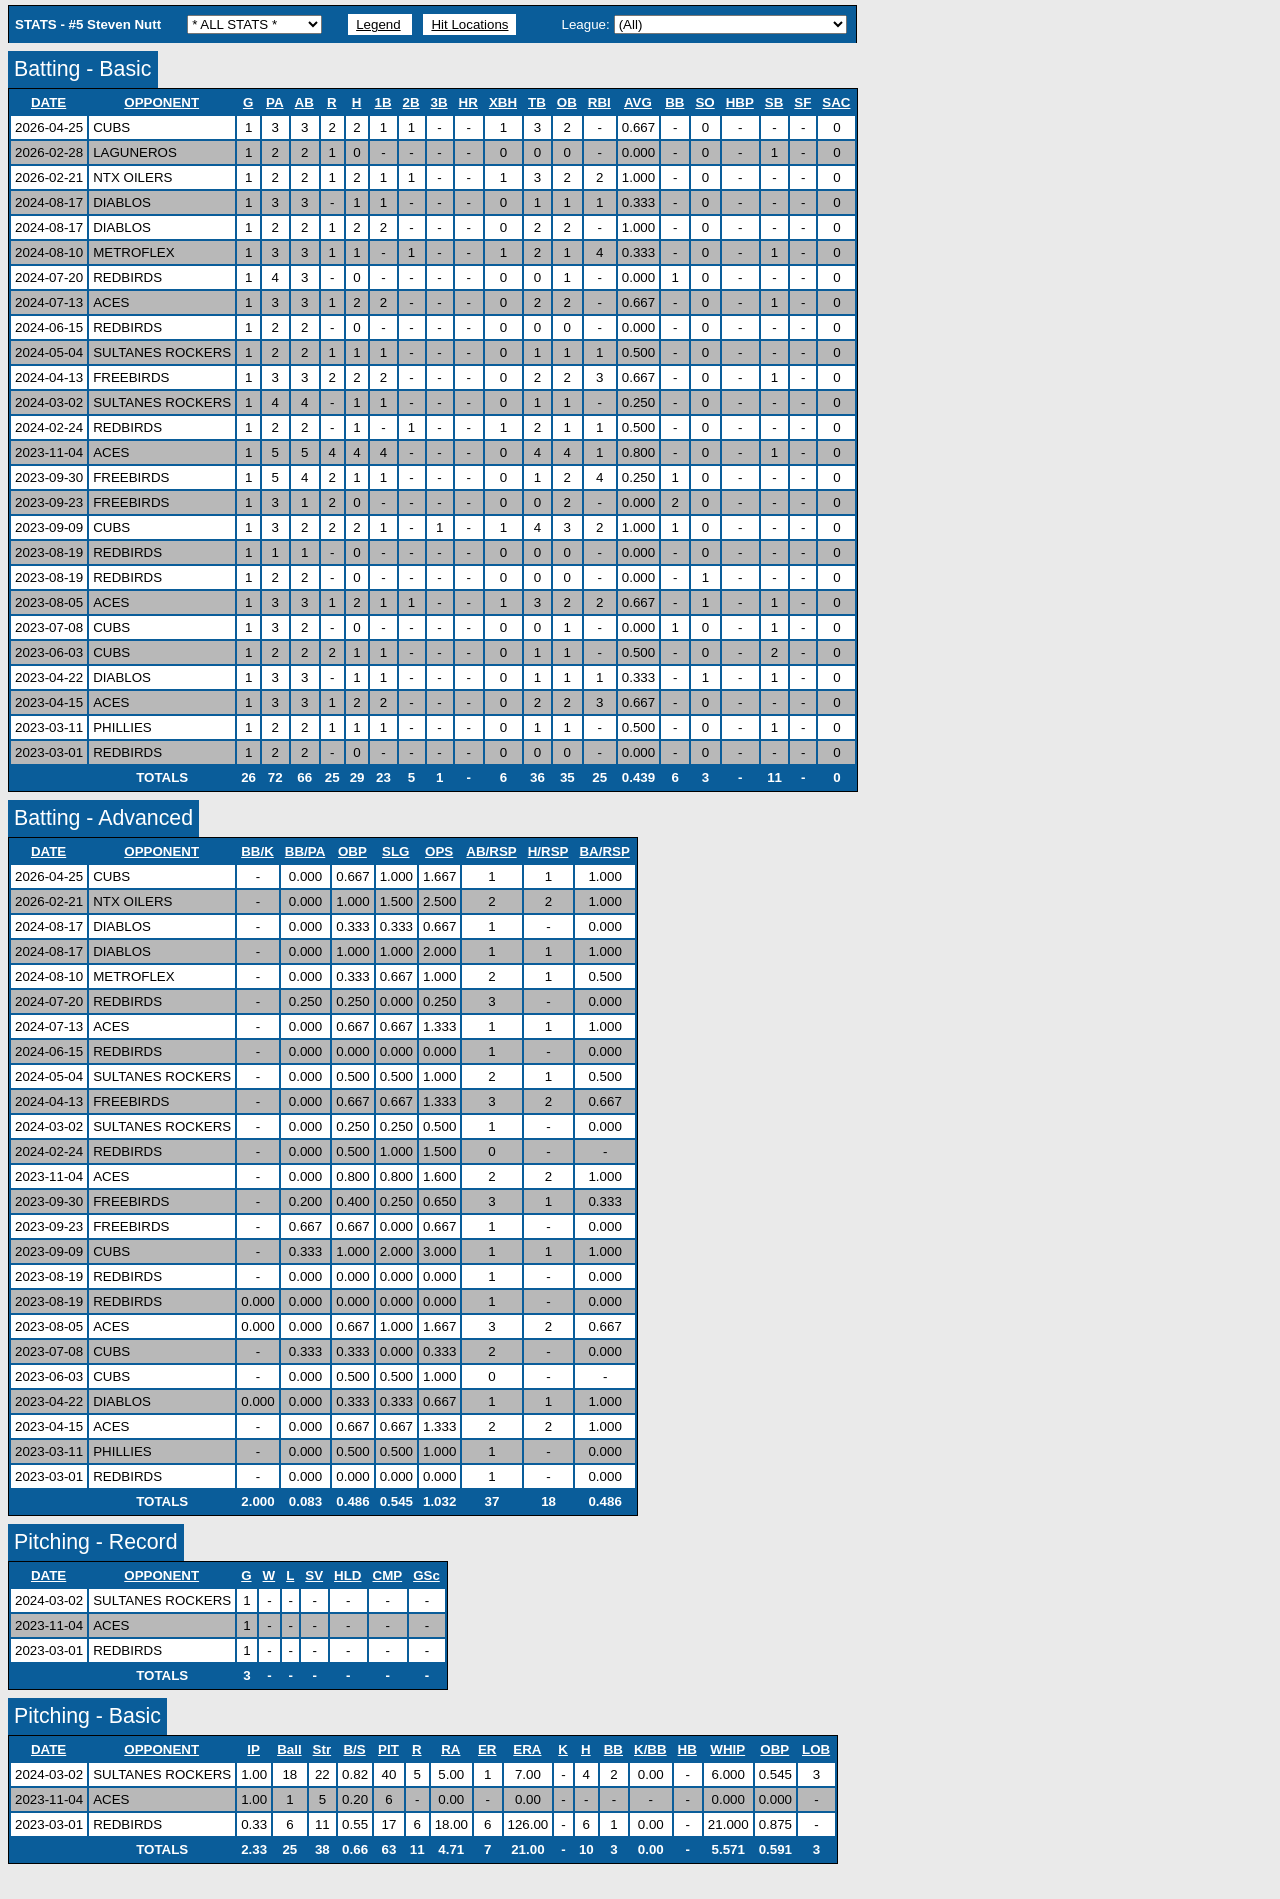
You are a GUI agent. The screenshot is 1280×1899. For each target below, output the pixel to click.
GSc (427, 1575)
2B (412, 102)
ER (488, 1749)
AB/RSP (491, 851)
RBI (600, 102)
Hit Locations (469, 24)
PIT (389, 1749)
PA (275, 102)
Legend (378, 24)
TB (537, 102)
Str (323, 1749)
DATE (49, 102)
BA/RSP (604, 851)
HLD (348, 1575)
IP (254, 1749)
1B (383, 102)
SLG (396, 851)
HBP (740, 102)
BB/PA (305, 851)
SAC (836, 102)
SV (314, 1575)
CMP (388, 1575)
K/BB (651, 1749)
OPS (439, 851)
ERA (527, 1749)
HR (469, 102)
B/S (354, 1749)
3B (440, 102)
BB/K (258, 851)
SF (803, 102)
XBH (503, 102)
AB (305, 102)
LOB (816, 1749)
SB (775, 102)
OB (567, 102)
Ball (289, 1749)
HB (688, 1749)
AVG (638, 102)
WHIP (728, 1749)
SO (705, 102)
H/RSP (549, 851)
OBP (353, 851)
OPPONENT (162, 102)
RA (451, 1749)
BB (675, 102)
